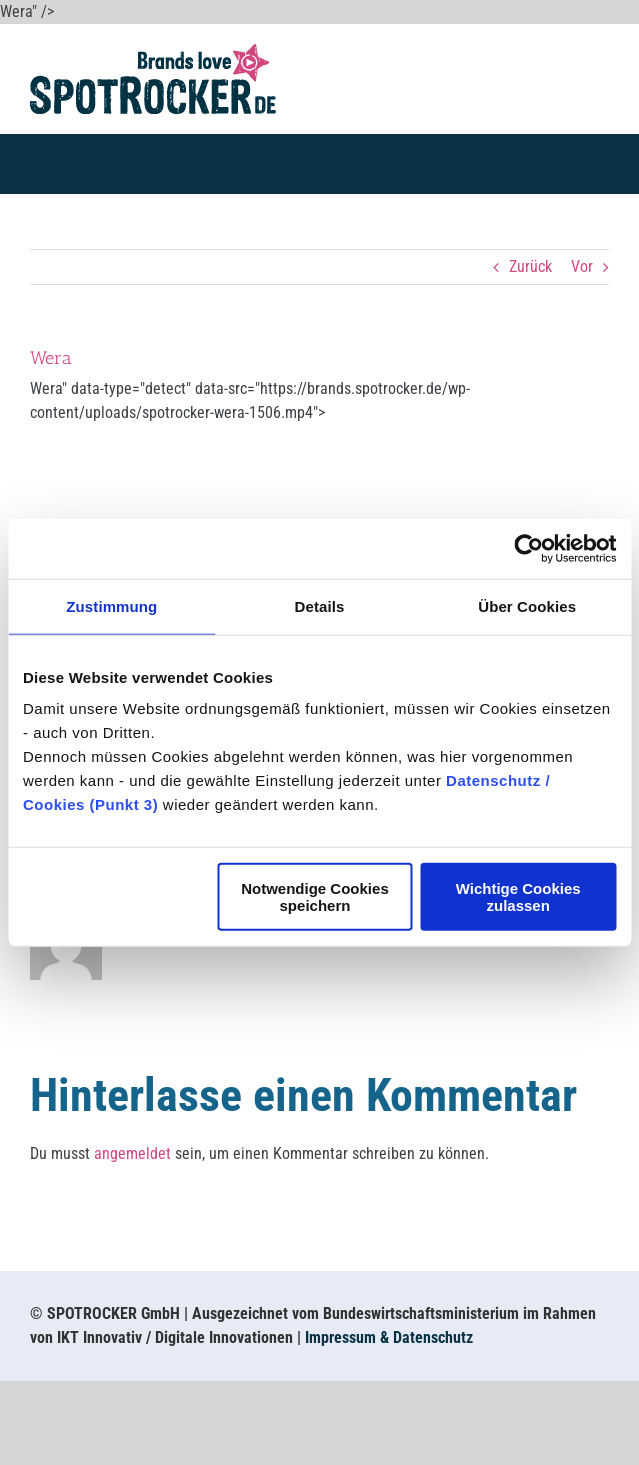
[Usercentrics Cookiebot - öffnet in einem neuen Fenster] (528, 548)
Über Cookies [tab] (527, 605)
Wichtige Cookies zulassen (518, 897)
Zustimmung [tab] (111, 605)
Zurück (530, 266)
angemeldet (132, 1153)
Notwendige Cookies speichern (315, 897)
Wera (51, 358)
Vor (582, 266)
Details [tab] (320, 605)
